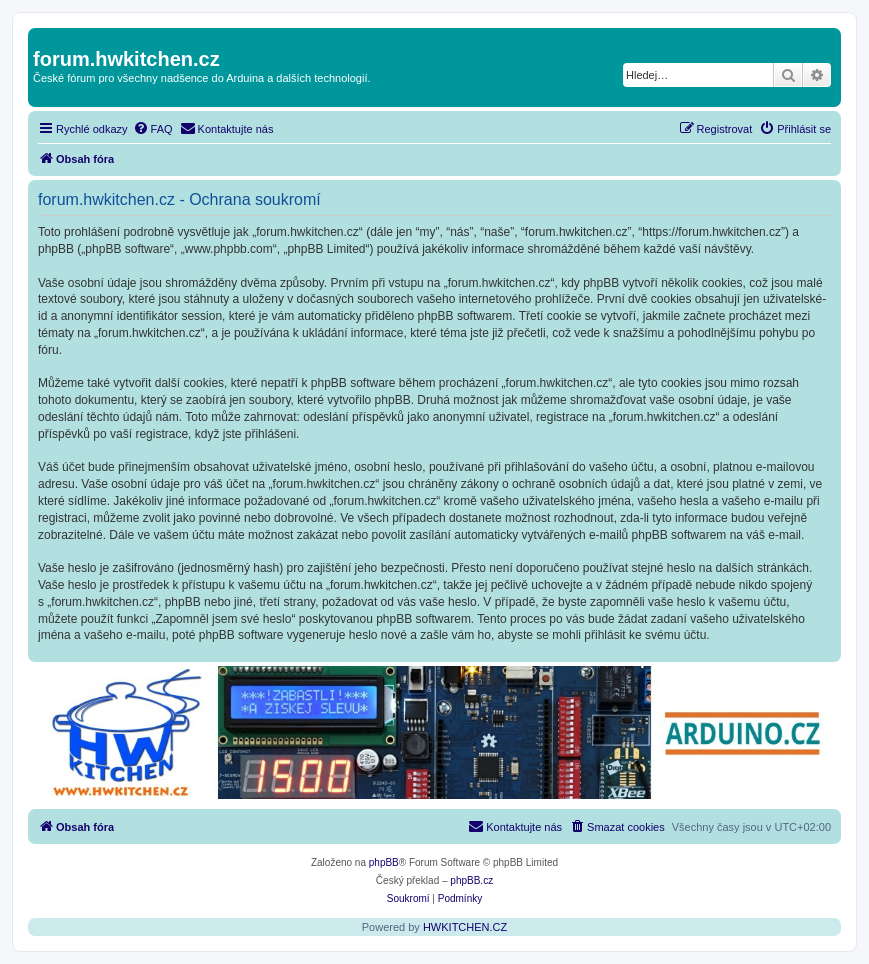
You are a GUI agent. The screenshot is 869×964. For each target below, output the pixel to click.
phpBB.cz (471, 880)
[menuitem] (153, 129)
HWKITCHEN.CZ (465, 927)
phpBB (384, 862)
